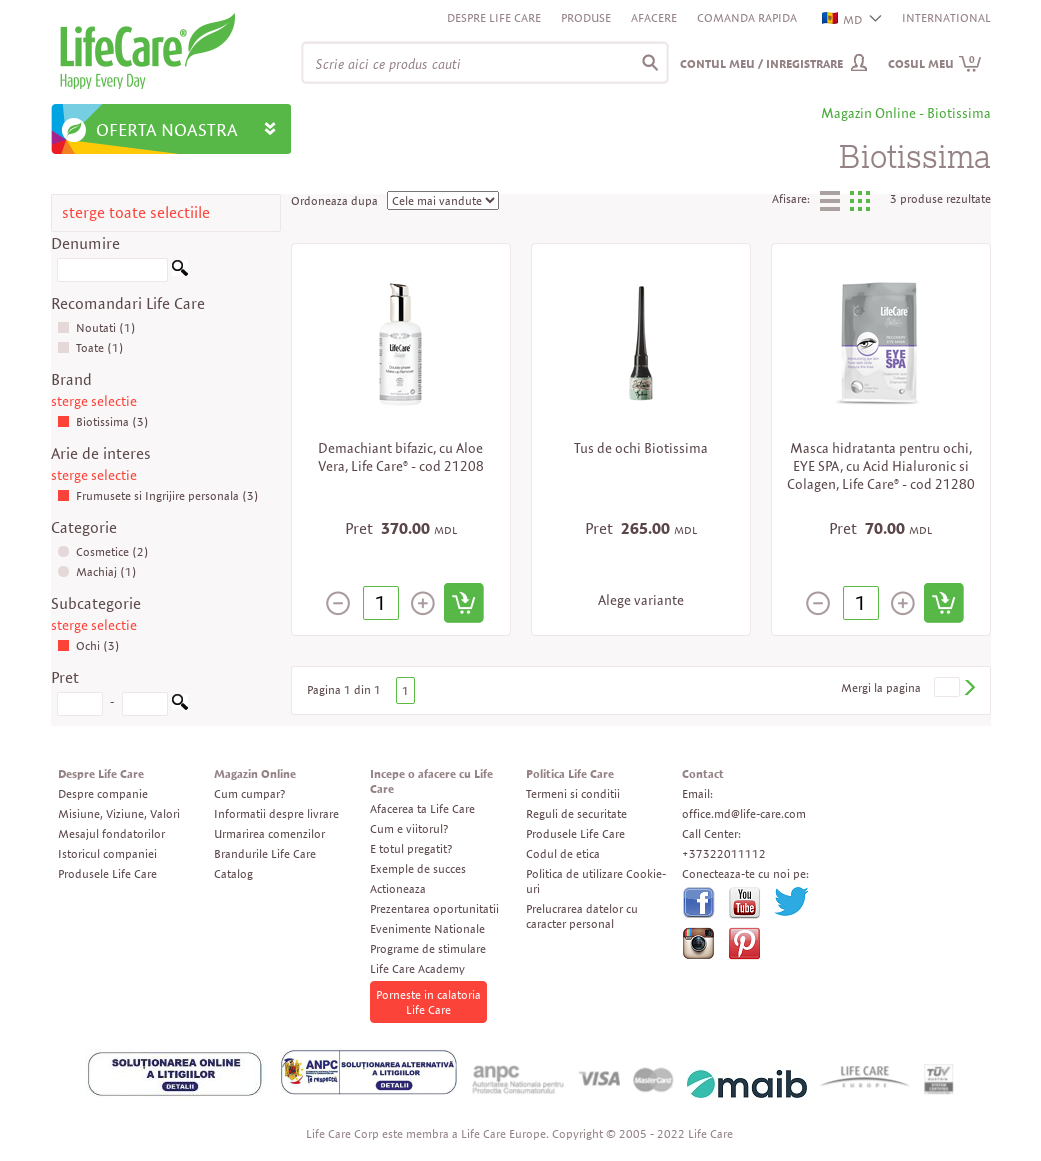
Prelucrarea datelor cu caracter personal (582, 916)
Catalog (233, 873)
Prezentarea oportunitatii (434, 908)
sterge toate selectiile (136, 212)
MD (843, 19)
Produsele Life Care (107, 873)
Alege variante (641, 600)
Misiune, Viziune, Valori (119, 813)
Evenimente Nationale (427, 928)
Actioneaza (398, 888)
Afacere (654, 17)
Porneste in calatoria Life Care (428, 1002)
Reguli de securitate (576, 813)
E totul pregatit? (411, 848)
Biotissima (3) (103, 421)
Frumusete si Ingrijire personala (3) (158, 495)
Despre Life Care (494, 17)
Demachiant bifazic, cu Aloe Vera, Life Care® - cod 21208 (401, 457)
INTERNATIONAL (946, 17)
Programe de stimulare (428, 948)
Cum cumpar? (249, 793)
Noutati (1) (96, 327)
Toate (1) (90, 347)
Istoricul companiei (107, 853)
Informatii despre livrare (276, 813)
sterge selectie (94, 401)
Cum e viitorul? (409, 828)
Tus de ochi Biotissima (641, 448)
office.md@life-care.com (744, 813)
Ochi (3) (88, 645)
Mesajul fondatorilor (111, 833)
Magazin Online (255, 773)
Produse (586, 17)
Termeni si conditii (573, 793)
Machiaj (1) (97, 571)
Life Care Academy (417, 968)
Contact (703, 773)
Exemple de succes (418, 868)
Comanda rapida (747, 17)
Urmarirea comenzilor (269, 833)
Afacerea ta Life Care (422, 808)
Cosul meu (935, 63)
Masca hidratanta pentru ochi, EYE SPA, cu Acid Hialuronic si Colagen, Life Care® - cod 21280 (881, 466)
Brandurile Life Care (265, 853)
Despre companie (103, 793)
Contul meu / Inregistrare (761, 63)
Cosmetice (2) (103, 551)
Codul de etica (563, 853)
